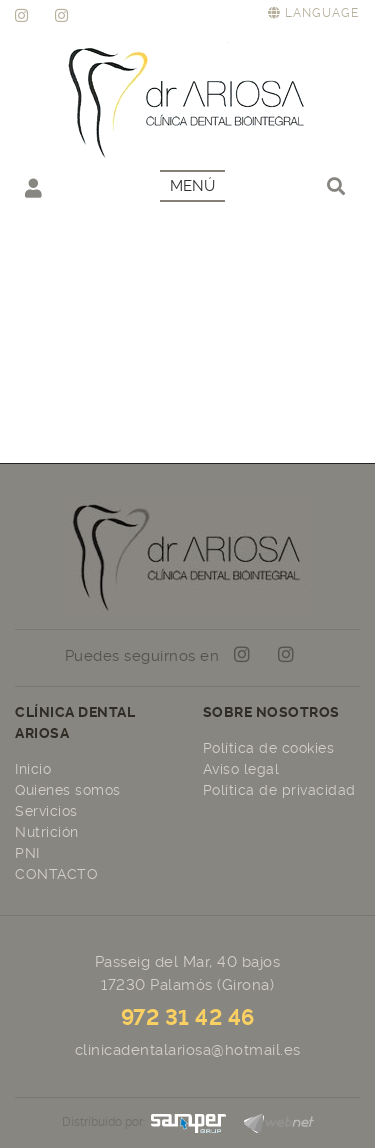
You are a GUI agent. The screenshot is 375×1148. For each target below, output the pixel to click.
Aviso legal (241, 769)
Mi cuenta (33, 187)
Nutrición (47, 832)
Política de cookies (269, 748)
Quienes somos (68, 790)
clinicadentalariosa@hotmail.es (188, 1050)
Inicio (33, 769)
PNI (27, 853)
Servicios (46, 811)
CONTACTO (56, 874)
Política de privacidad (279, 790)
